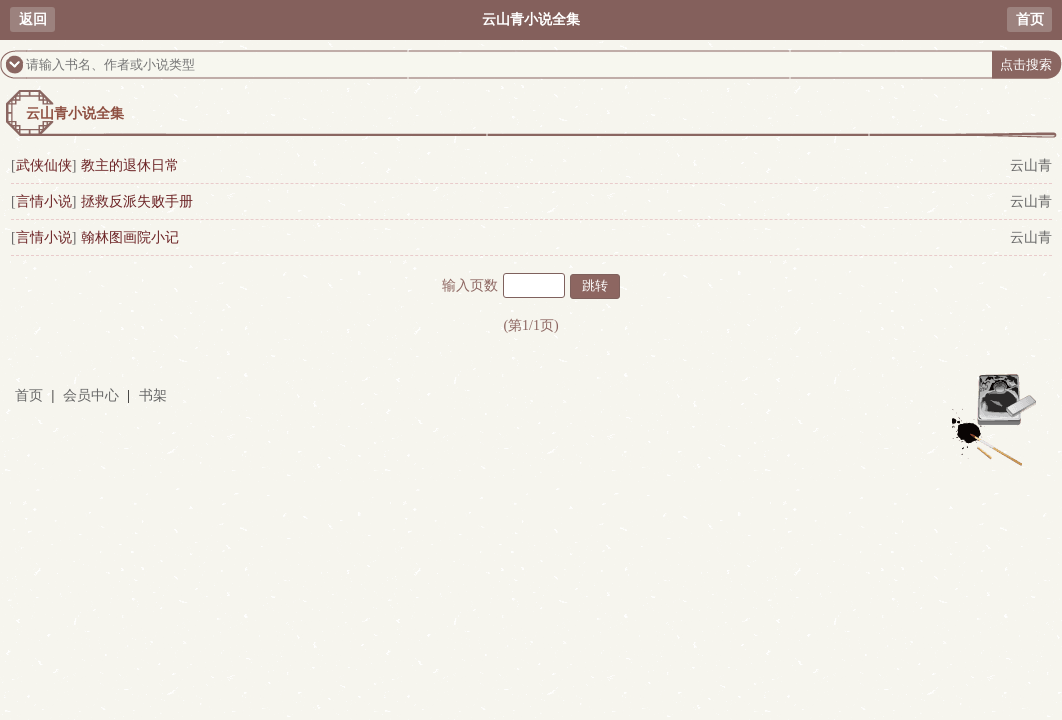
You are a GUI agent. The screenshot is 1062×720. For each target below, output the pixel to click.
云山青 (1031, 165)
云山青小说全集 (75, 113)
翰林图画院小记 (130, 237)
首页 (1030, 19)
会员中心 (91, 395)
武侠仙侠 (44, 165)
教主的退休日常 (130, 165)
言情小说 (44, 201)
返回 (33, 19)
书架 (153, 395)
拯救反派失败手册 (137, 201)
